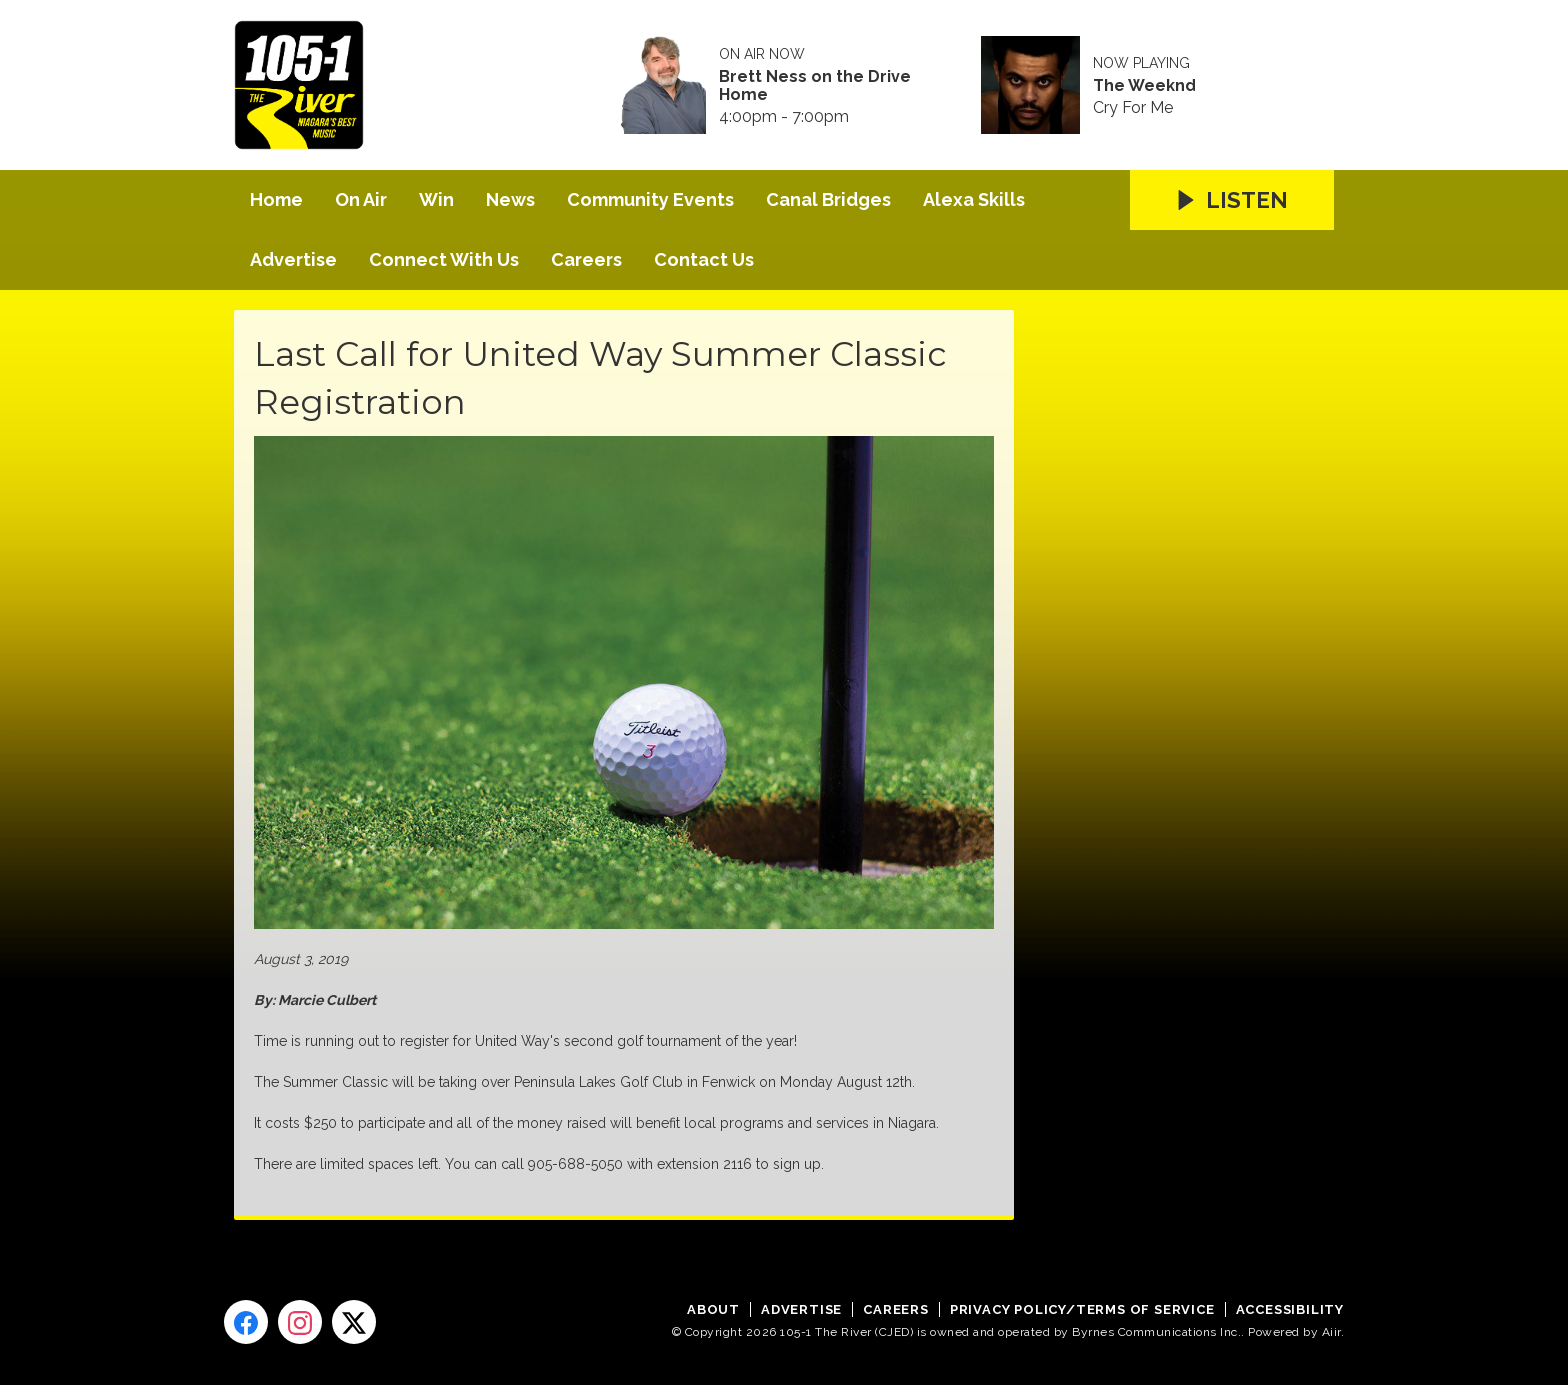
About (713, 1309)
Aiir (1331, 1332)
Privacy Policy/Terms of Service (1082, 1309)
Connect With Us (444, 259)
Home (276, 199)
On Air (361, 199)
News (510, 199)
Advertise (293, 259)
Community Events (650, 199)
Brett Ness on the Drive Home (815, 86)
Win (436, 199)
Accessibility (1290, 1309)
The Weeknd (1144, 86)
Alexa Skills (974, 199)
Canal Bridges (828, 199)
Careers (586, 259)
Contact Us (704, 259)
